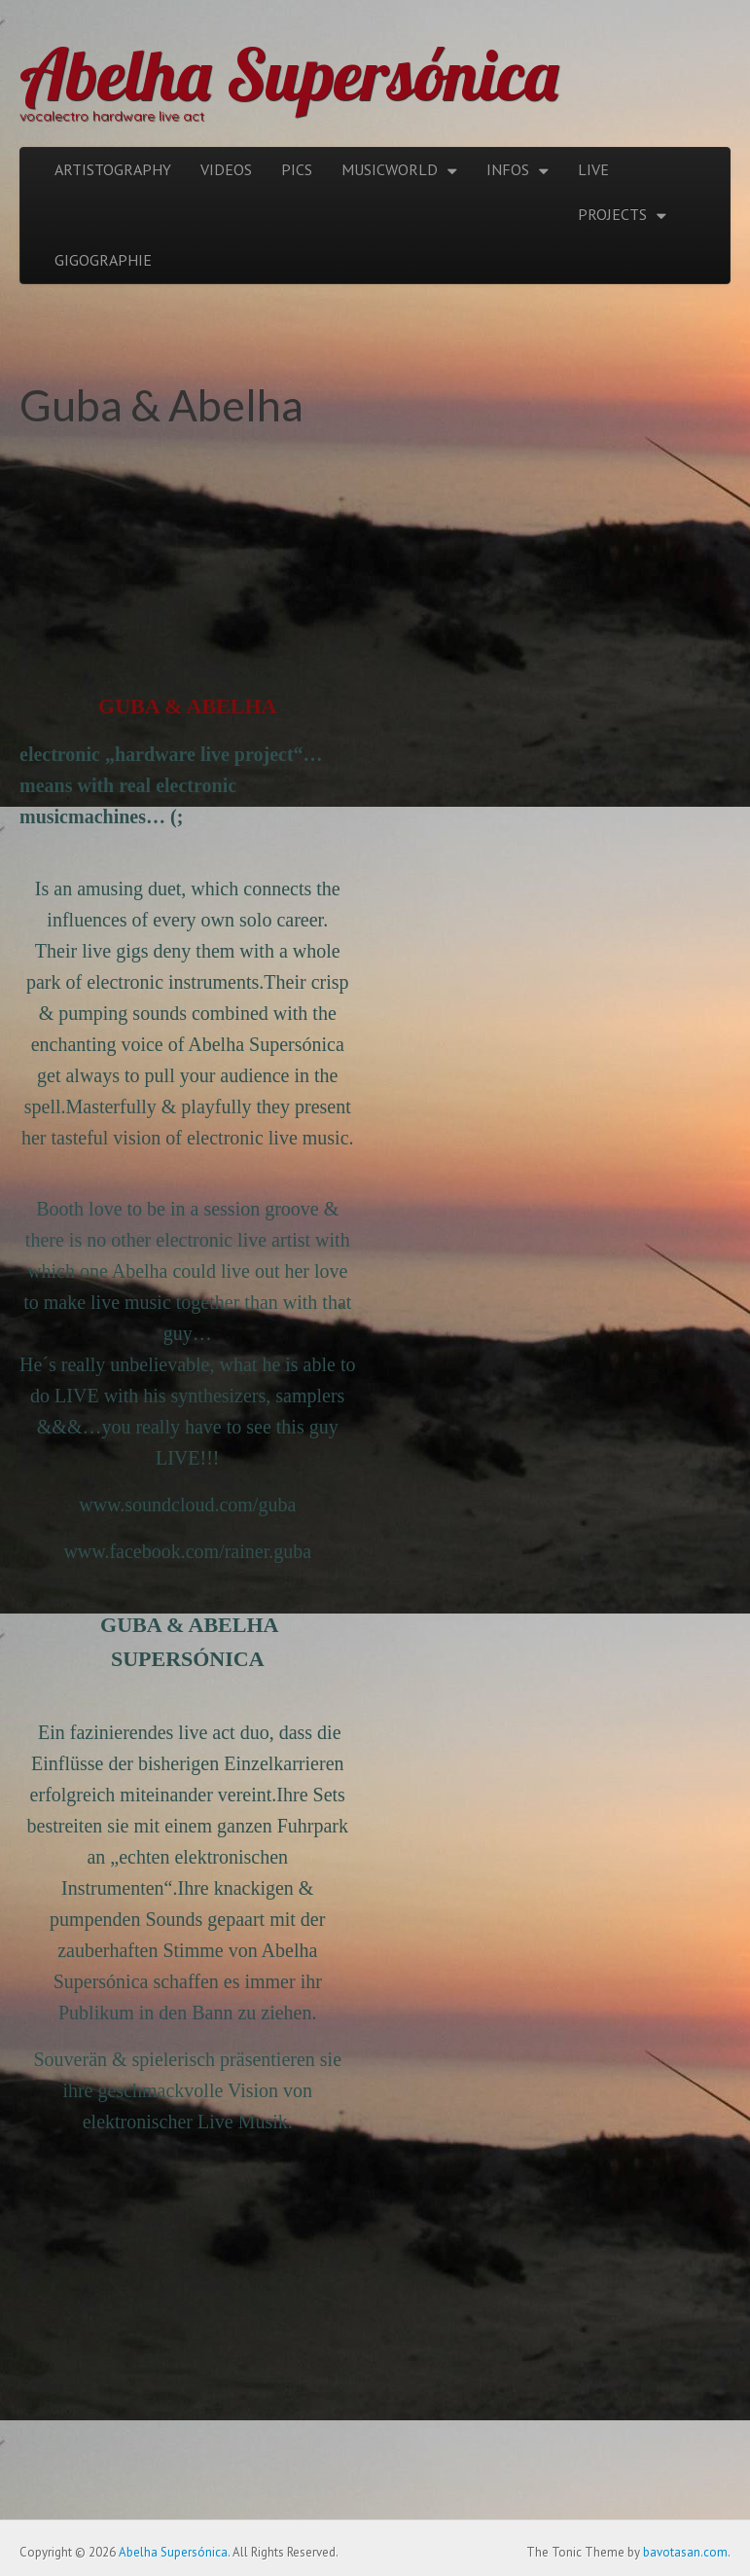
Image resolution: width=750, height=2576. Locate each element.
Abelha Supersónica (288, 74)
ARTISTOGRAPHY (112, 169)
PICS (296, 169)
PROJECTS (612, 214)
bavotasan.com (685, 2552)
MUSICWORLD (389, 169)
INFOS (507, 169)
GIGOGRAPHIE (103, 260)
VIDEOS (226, 169)
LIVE (593, 169)
